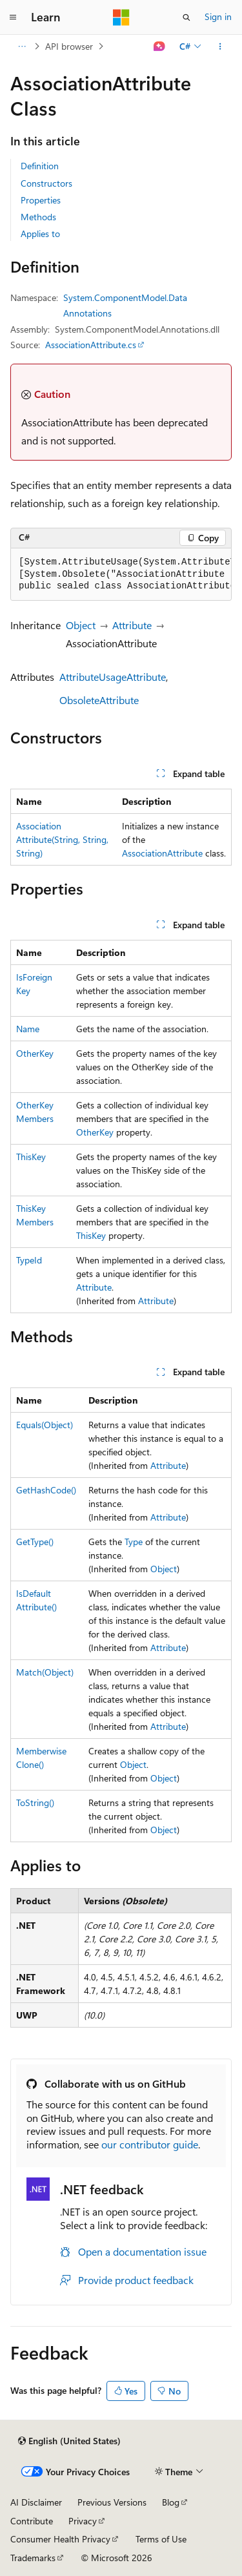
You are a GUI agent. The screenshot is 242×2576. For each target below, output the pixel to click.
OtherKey (35, 1053)
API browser (69, 46)
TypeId (29, 1260)
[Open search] (186, 17)
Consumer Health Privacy (60, 2539)
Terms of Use (161, 2539)
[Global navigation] (13, 17)
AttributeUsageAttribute (112, 676)
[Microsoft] (121, 17)
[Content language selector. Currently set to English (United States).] (69, 2441)
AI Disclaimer (36, 2502)
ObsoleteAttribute (99, 700)
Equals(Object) (44, 1424)
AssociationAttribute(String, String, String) (62, 839)
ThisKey (31, 1156)
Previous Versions (111, 2502)
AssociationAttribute (162, 853)
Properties (41, 200)
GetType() (35, 1541)
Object (81, 625)
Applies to (40, 233)
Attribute (132, 625)
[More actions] (220, 46)
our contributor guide (149, 2144)
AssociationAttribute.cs (90, 344)
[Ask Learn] (159, 46)
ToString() (35, 1802)
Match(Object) (45, 1672)
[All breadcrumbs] (21, 46)
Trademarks (32, 2557)
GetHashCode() (46, 1490)
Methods (38, 217)
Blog (170, 2502)
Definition (40, 166)
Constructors (46, 183)
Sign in (218, 16)
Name (27, 1029)
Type (134, 1541)
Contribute (31, 2521)
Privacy (82, 2521)
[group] (121, 574)
